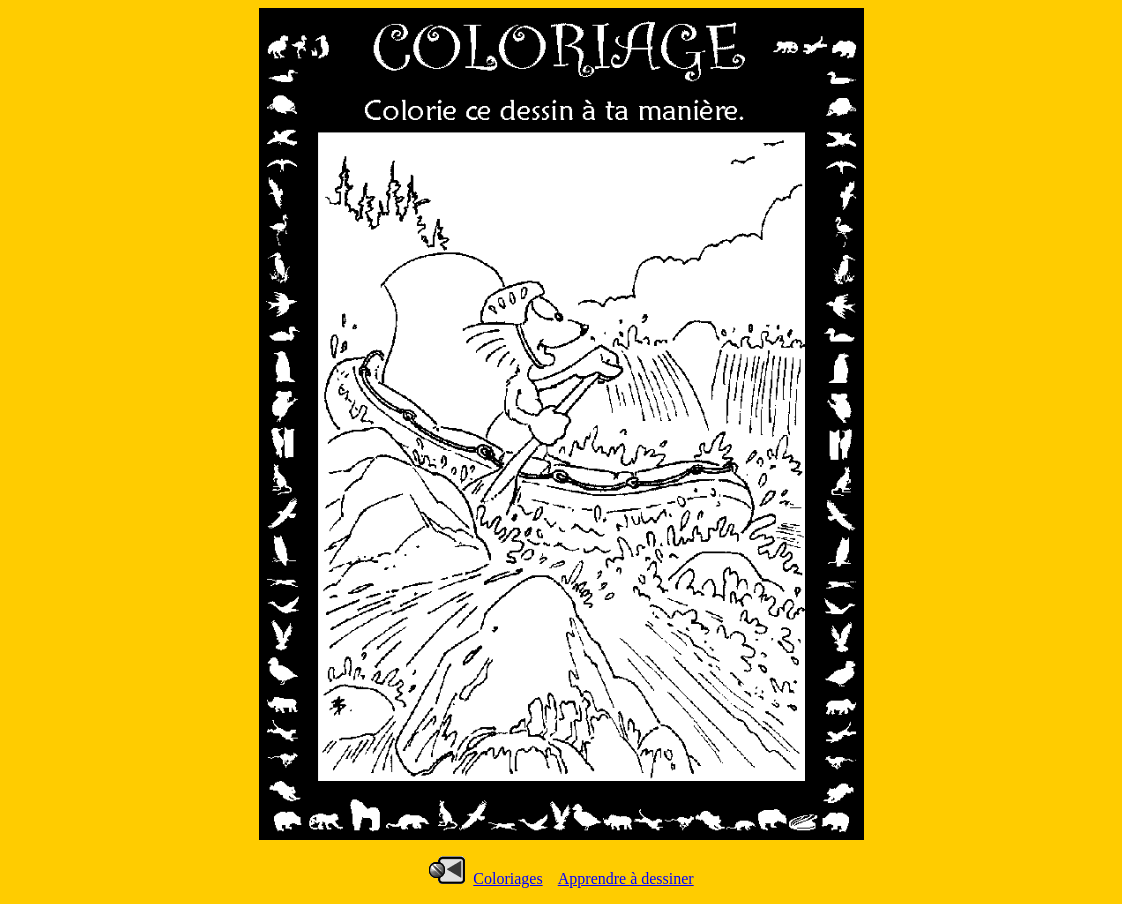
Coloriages (507, 878)
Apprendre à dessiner (626, 878)
